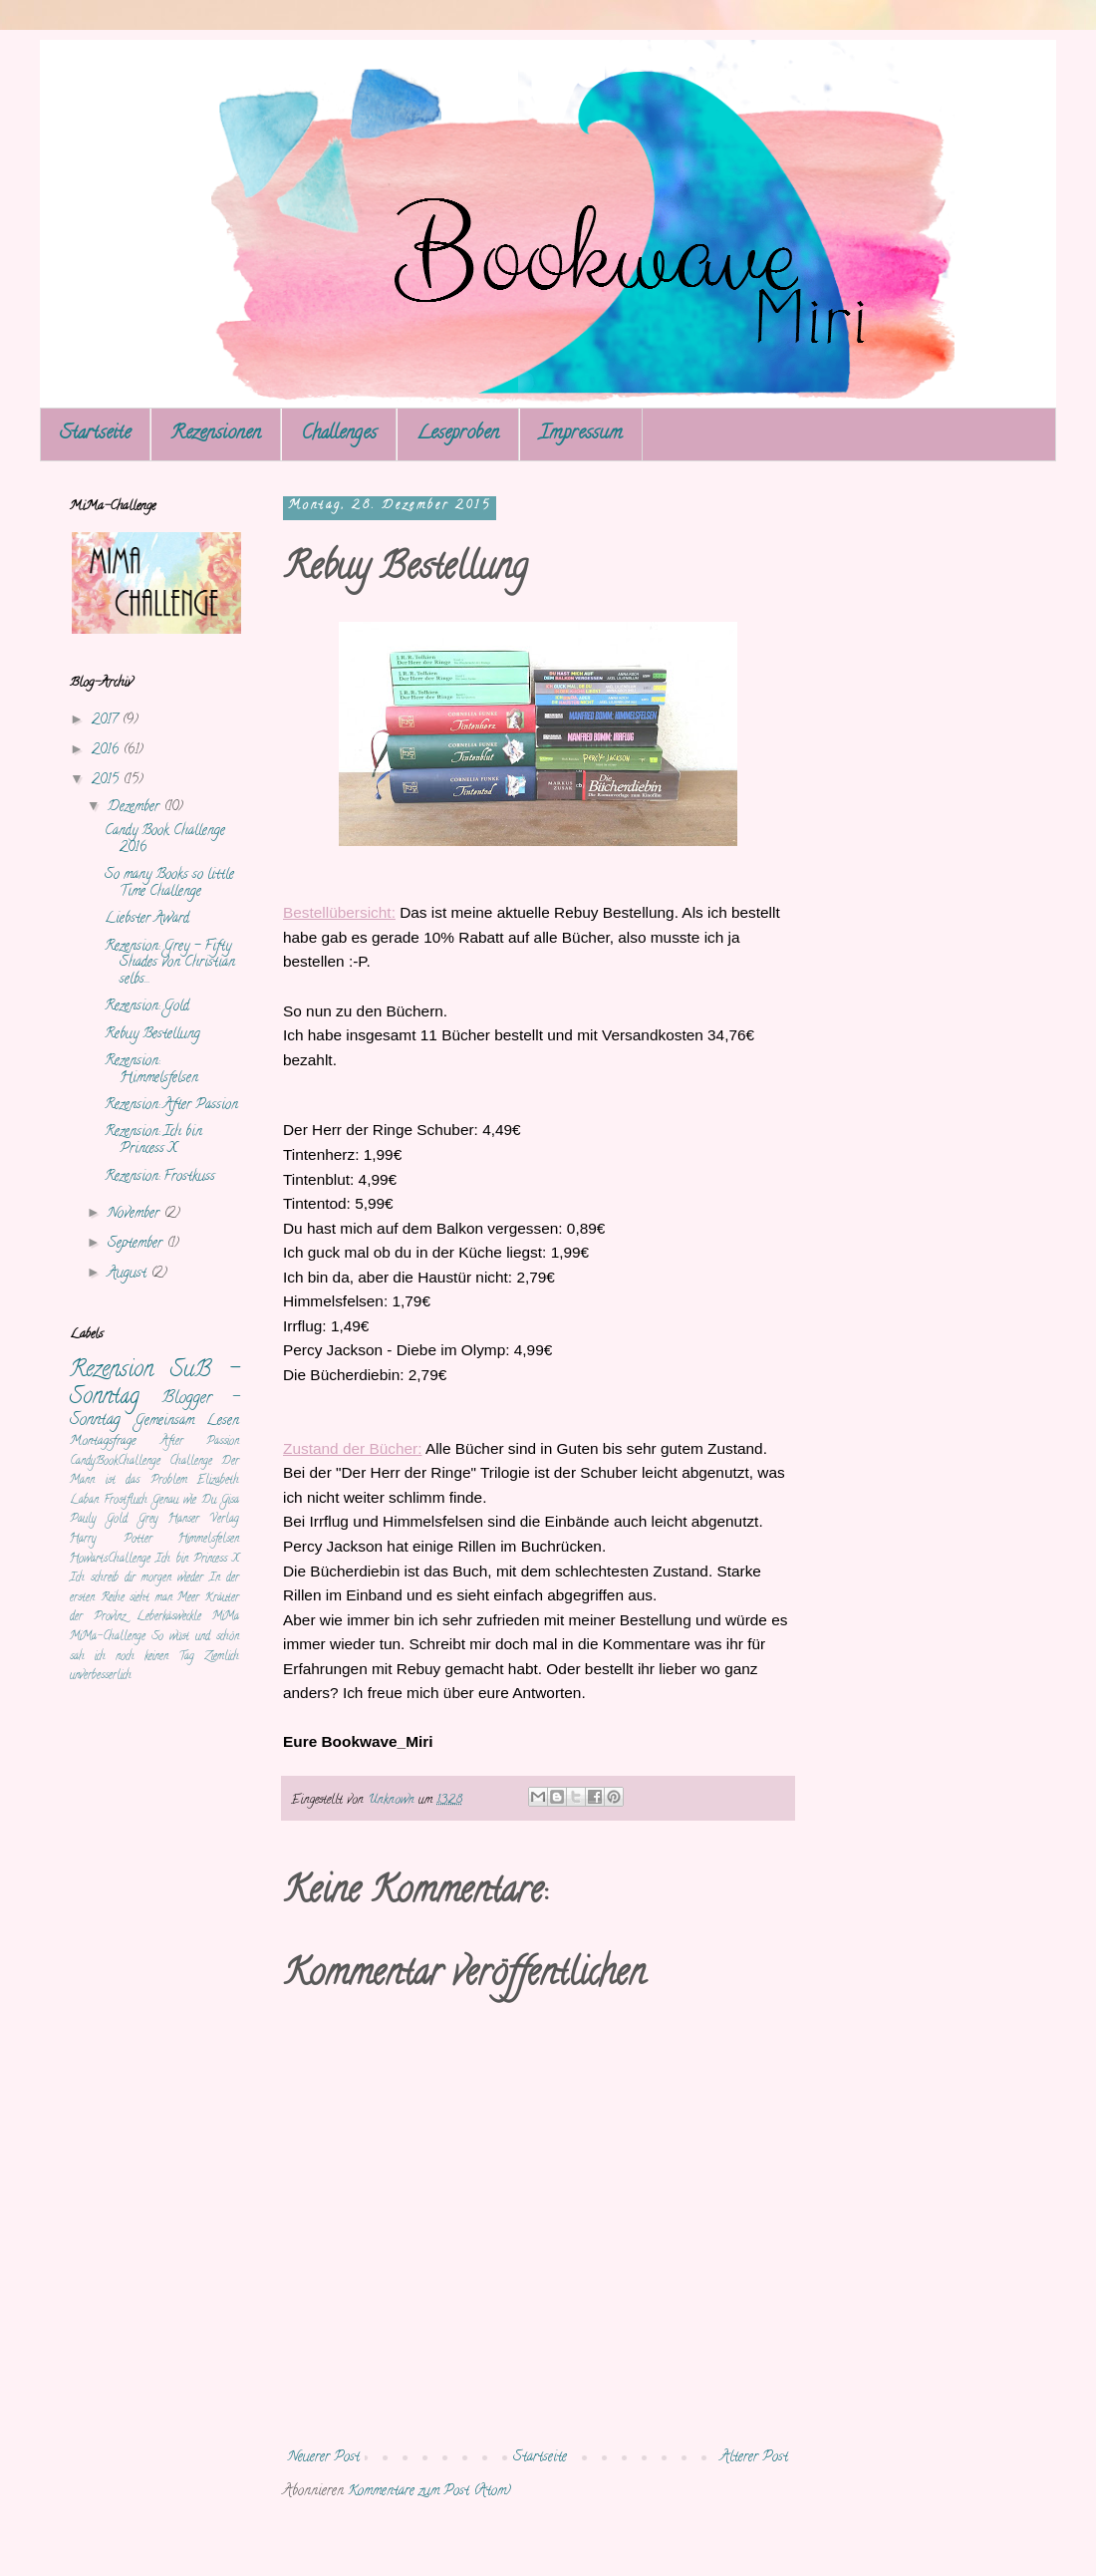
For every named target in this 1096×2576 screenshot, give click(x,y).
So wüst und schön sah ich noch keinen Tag (154, 1647)
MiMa (225, 1617)
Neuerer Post (324, 2457)
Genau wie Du (184, 1501)
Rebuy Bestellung (152, 1034)
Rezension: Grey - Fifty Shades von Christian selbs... (170, 964)
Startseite (95, 434)
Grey (148, 1520)
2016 (107, 750)
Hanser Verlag (203, 1520)
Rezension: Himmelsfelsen (151, 1070)
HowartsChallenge (110, 1560)
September (137, 1244)
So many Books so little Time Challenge (169, 884)
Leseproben (457, 434)
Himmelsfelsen (208, 1540)
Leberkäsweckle (169, 1617)
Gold (117, 1520)
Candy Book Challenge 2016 (165, 840)
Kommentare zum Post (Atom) (429, 2491)
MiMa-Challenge (107, 1637)
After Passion (200, 1442)
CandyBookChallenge (115, 1462)
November (135, 1214)
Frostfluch (125, 1501)
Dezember (135, 807)
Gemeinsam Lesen (187, 1421)
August (129, 1274)
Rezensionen (215, 434)
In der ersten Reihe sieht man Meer (154, 1588)
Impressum (581, 434)
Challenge (190, 1462)
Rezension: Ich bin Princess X (153, 1141)
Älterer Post (754, 2457)
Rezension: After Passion (171, 1105)
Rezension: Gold (147, 1007)
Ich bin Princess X (197, 1560)
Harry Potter (111, 1540)
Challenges (339, 434)
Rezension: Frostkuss (160, 1177)
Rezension (111, 1370)
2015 (107, 780)
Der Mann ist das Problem (154, 1472)
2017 (107, 721)
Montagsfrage (103, 1441)
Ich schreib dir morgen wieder (136, 1578)
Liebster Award (147, 919)
